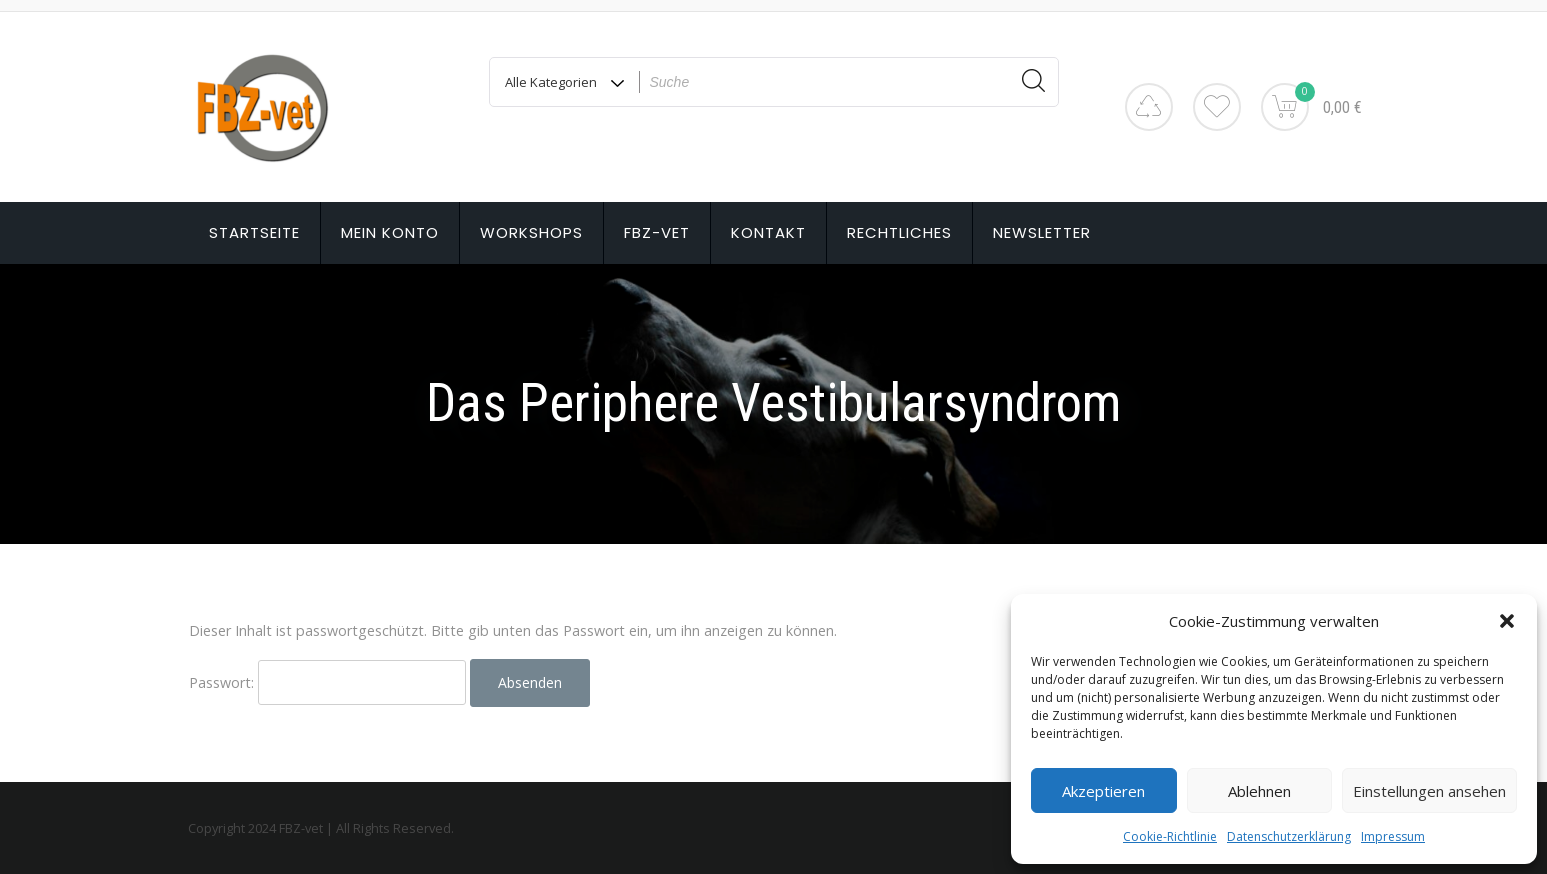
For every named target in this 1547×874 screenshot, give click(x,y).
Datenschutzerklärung (1289, 836)
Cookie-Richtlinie (1170, 836)
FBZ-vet (657, 232)
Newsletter (1042, 232)
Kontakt (768, 232)
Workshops (531, 232)
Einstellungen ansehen (1429, 791)
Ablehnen (1259, 791)
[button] (1507, 621)
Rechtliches (899, 232)
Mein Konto (390, 232)
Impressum (1393, 836)
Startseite (254, 232)
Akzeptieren (1103, 791)
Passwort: (327, 682)
